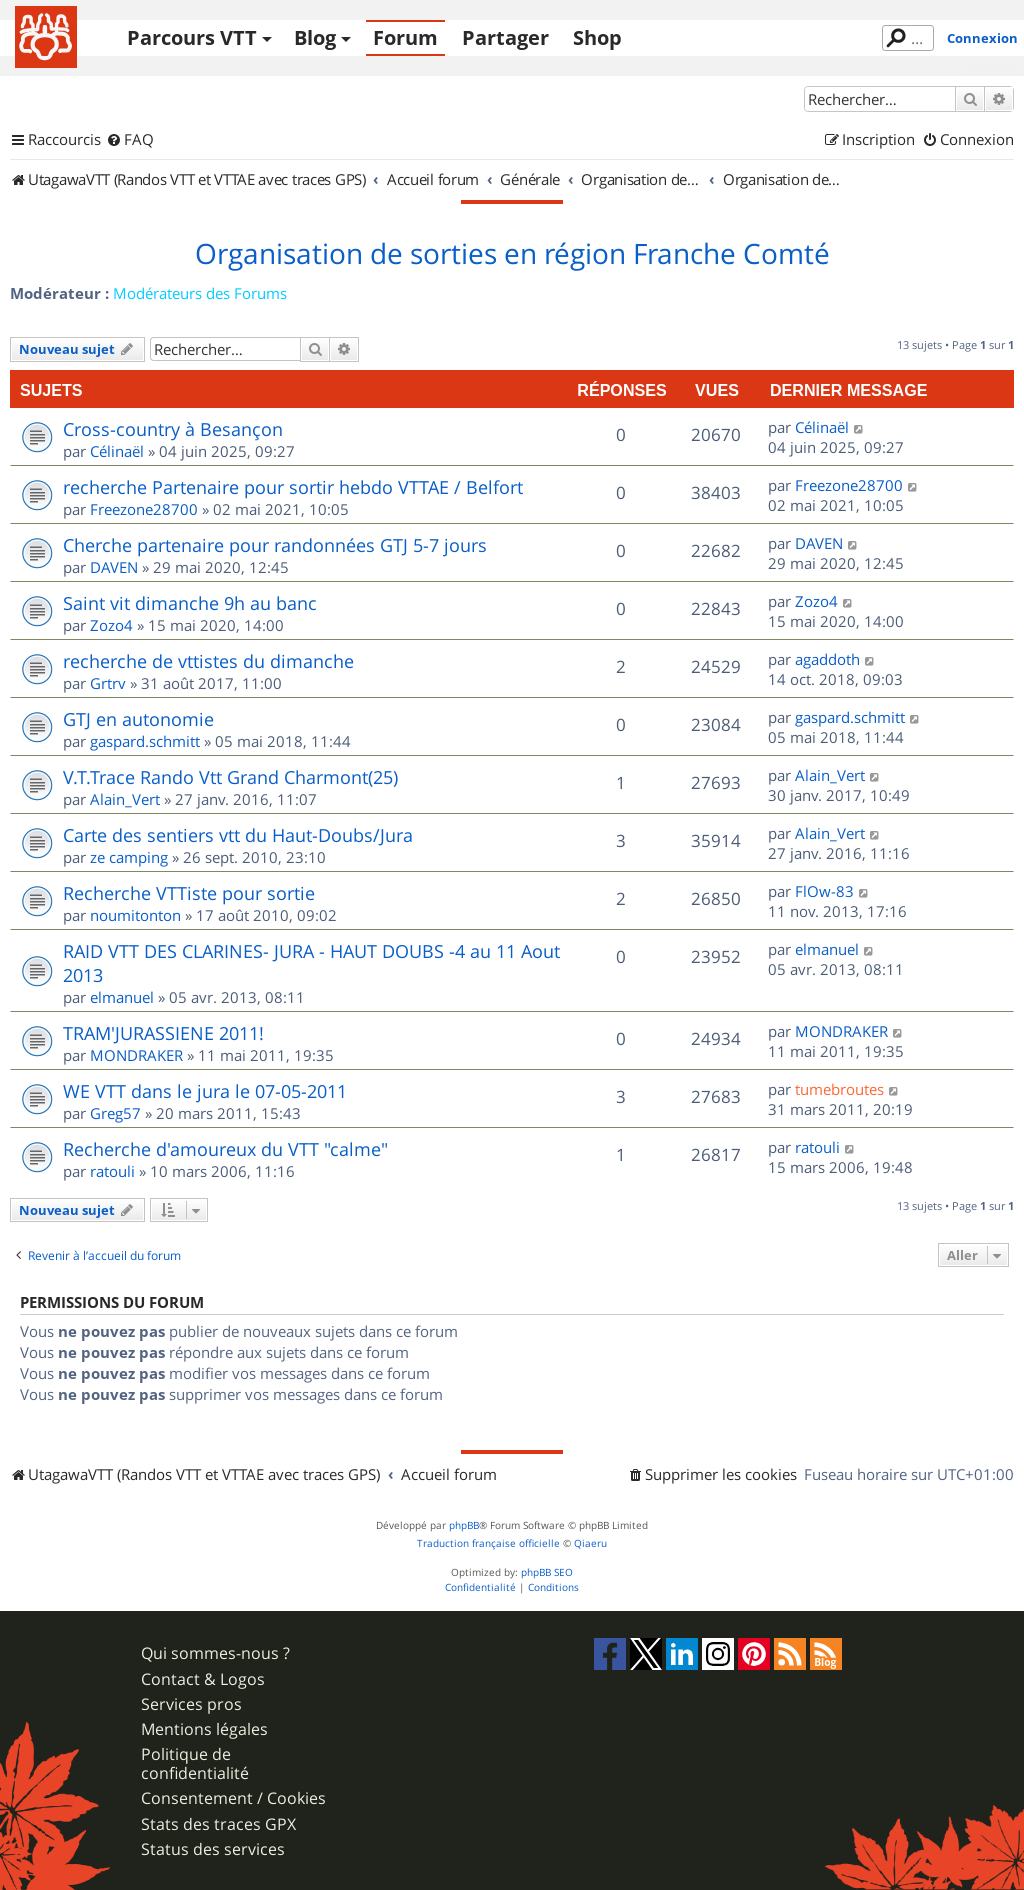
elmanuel (122, 997)
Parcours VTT (192, 37)
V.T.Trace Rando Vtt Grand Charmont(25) (230, 777)
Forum (405, 37)
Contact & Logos (203, 1679)
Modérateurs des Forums (200, 293)
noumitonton (135, 915)
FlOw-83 (824, 891)
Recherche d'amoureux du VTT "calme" (225, 1149)
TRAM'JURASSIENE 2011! (163, 1033)
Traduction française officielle (488, 1543)
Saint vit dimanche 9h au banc (190, 603)
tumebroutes (839, 1089)
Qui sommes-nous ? (215, 1653)
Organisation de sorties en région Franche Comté (512, 254)
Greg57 (115, 1113)
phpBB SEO (547, 1572)
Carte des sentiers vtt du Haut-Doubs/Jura (238, 835)
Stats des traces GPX (218, 1824)
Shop (597, 37)
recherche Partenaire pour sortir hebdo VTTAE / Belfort (293, 487)
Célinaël (117, 451)
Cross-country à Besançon (173, 429)
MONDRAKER (136, 1055)
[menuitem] (130, 140)
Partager (505, 37)
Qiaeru (590, 1543)
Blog (315, 37)
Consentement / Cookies (233, 1798)
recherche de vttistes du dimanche (208, 661)
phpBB (464, 1525)
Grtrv (108, 683)
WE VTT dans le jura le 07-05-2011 (205, 1091)
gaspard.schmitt (145, 741)
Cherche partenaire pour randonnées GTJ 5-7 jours (275, 545)
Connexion (982, 38)
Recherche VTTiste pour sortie (189, 893)
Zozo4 (111, 625)
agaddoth (827, 659)
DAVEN (114, 567)
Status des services (213, 1849)
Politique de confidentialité (195, 1764)
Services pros (191, 1704)
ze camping (129, 857)
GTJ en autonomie (138, 719)
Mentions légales (204, 1729)
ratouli (112, 1171)
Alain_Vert (125, 799)
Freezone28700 (144, 509)
